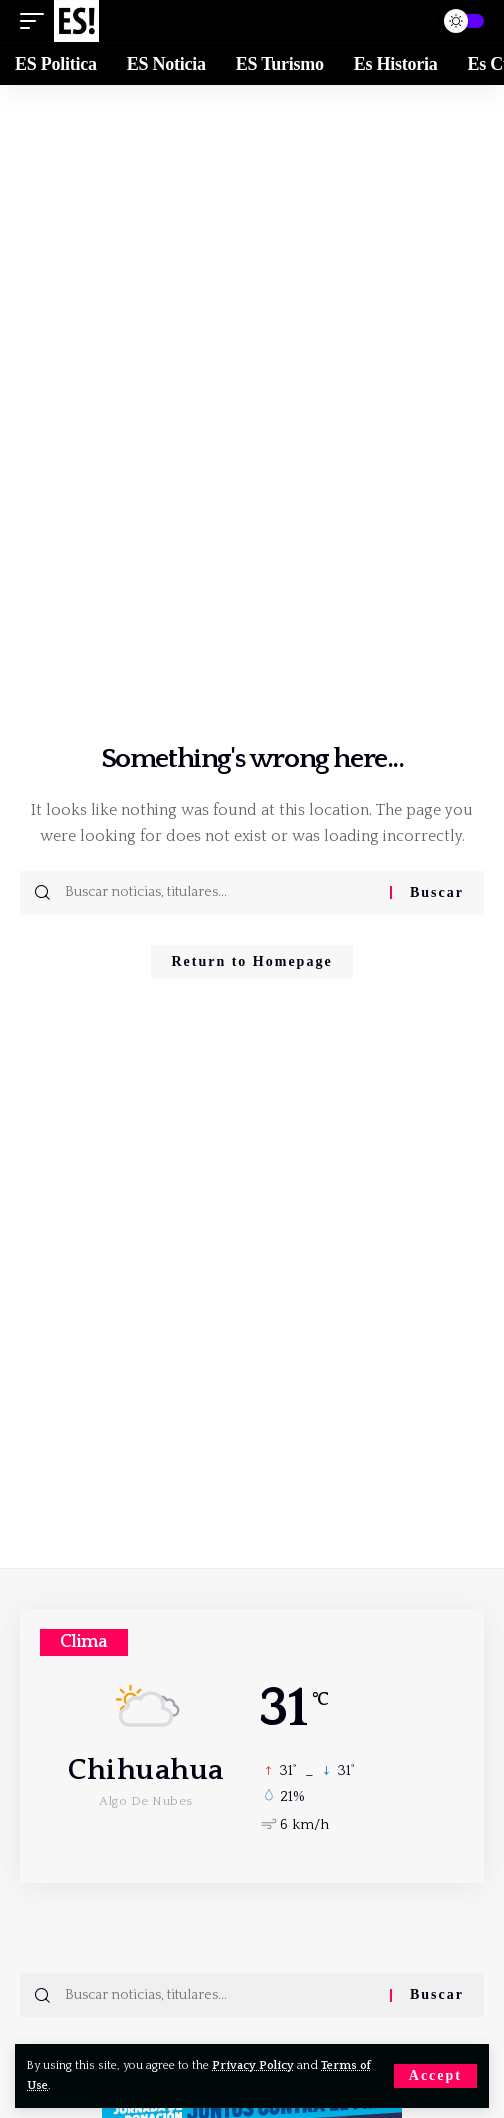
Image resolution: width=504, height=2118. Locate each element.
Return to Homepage (251, 961)
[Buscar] (409, 21)
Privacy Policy (253, 2065)
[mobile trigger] (37, 21)
